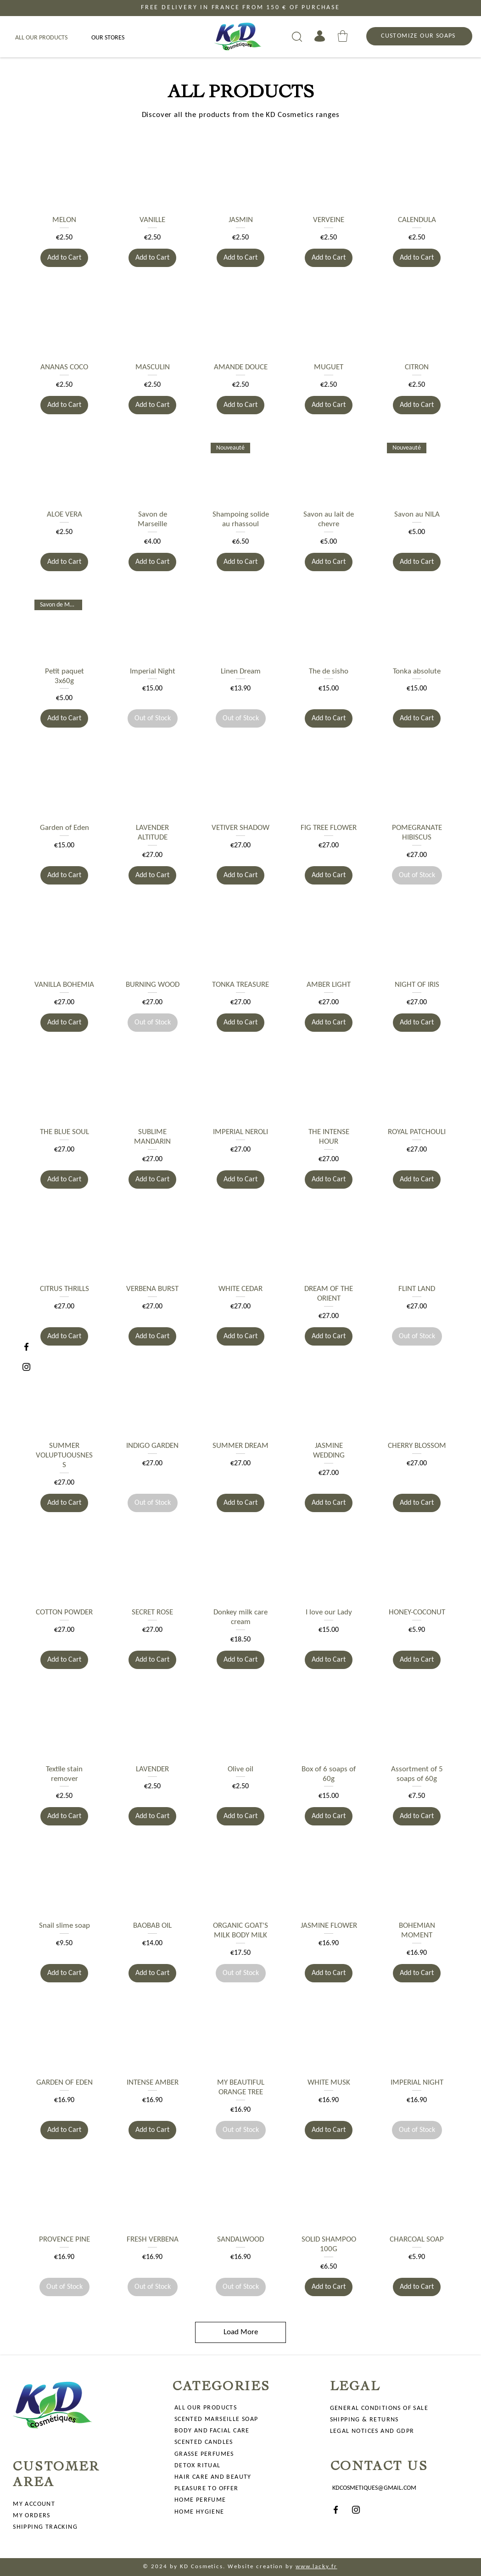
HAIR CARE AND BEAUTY (213, 2477)
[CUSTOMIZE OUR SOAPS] (419, 36)
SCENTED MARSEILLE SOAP (216, 2419)
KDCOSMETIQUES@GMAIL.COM (374, 2488)
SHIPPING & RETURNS (364, 2419)
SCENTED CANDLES (203, 2442)
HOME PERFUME (200, 2500)
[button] (342, 36)
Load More (241, 2332)
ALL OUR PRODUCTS (205, 2407)
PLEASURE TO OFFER (206, 2488)
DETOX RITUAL (197, 2465)
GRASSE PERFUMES (204, 2454)
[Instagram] (26, 1367)
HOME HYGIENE (199, 2512)
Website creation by (260, 2567)
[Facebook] (26, 1346)
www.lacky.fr (316, 2567)
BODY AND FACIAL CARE (212, 2430)
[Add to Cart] (64, 258)
